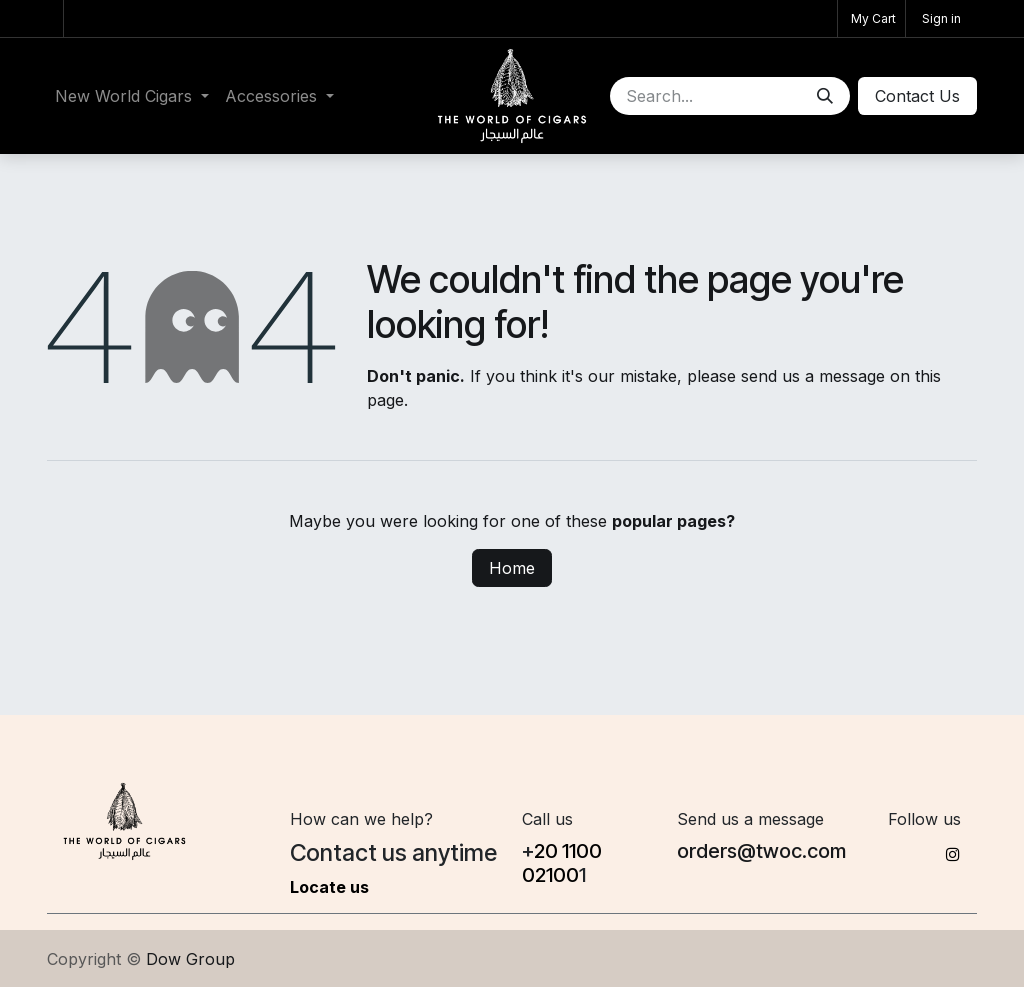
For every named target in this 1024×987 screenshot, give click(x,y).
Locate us (329, 887)
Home (512, 568)
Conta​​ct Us (917, 96)
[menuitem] (132, 96)
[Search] (825, 96)
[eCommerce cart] (871, 18)
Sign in (941, 18)
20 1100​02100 (562, 863)
